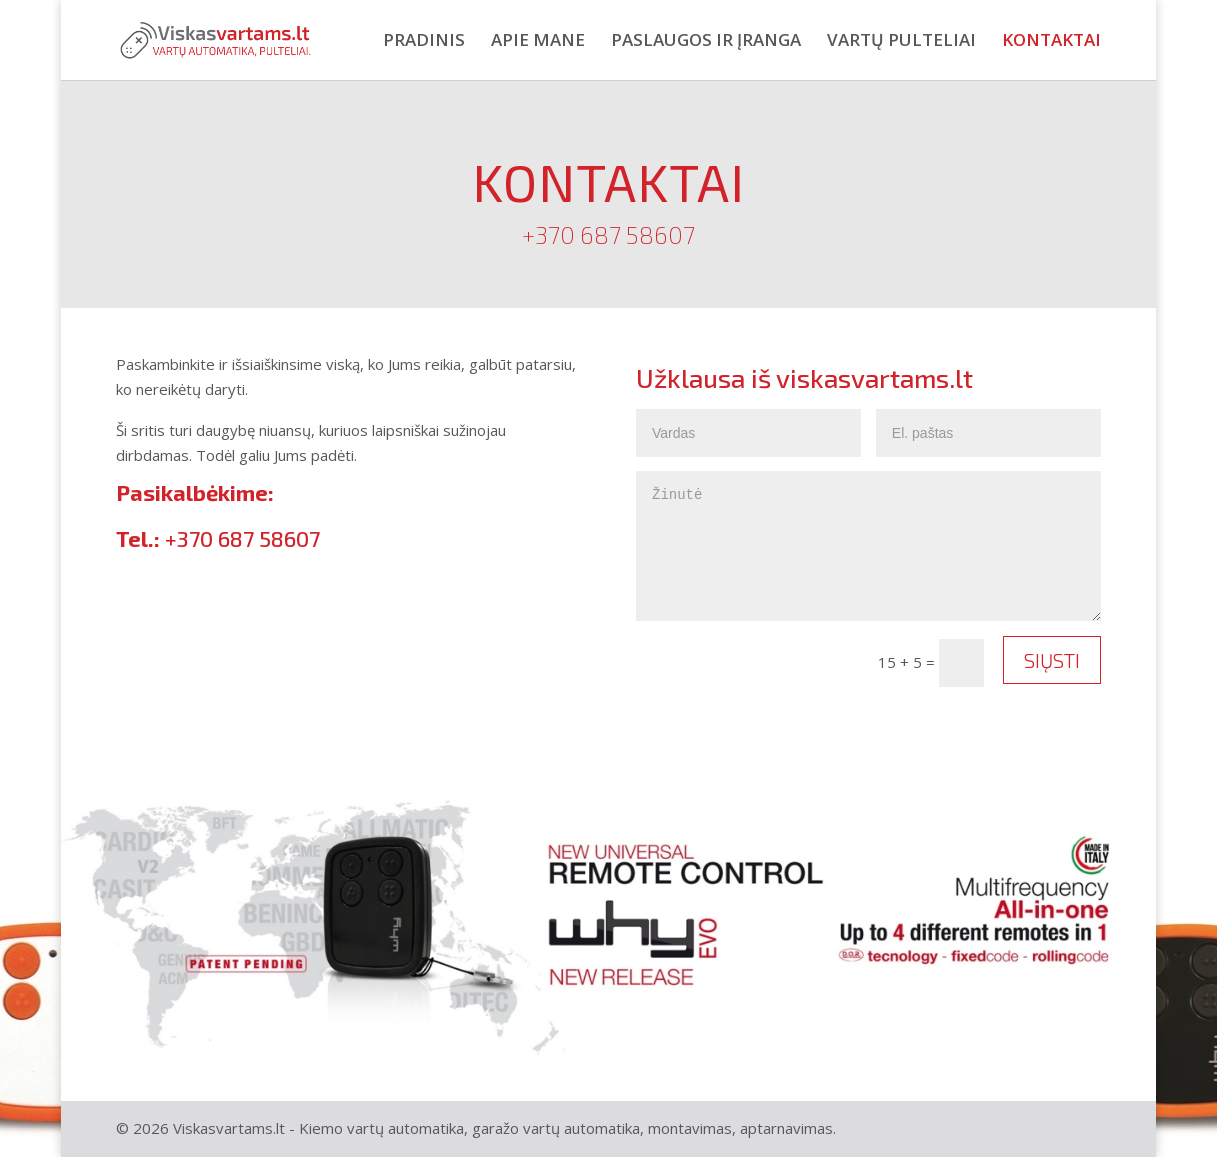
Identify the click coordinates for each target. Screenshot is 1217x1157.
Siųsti (1052, 660)
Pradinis (424, 42)
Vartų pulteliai (901, 42)
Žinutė (868, 546)
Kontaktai (1051, 42)
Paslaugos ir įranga (706, 42)
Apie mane (538, 42)
